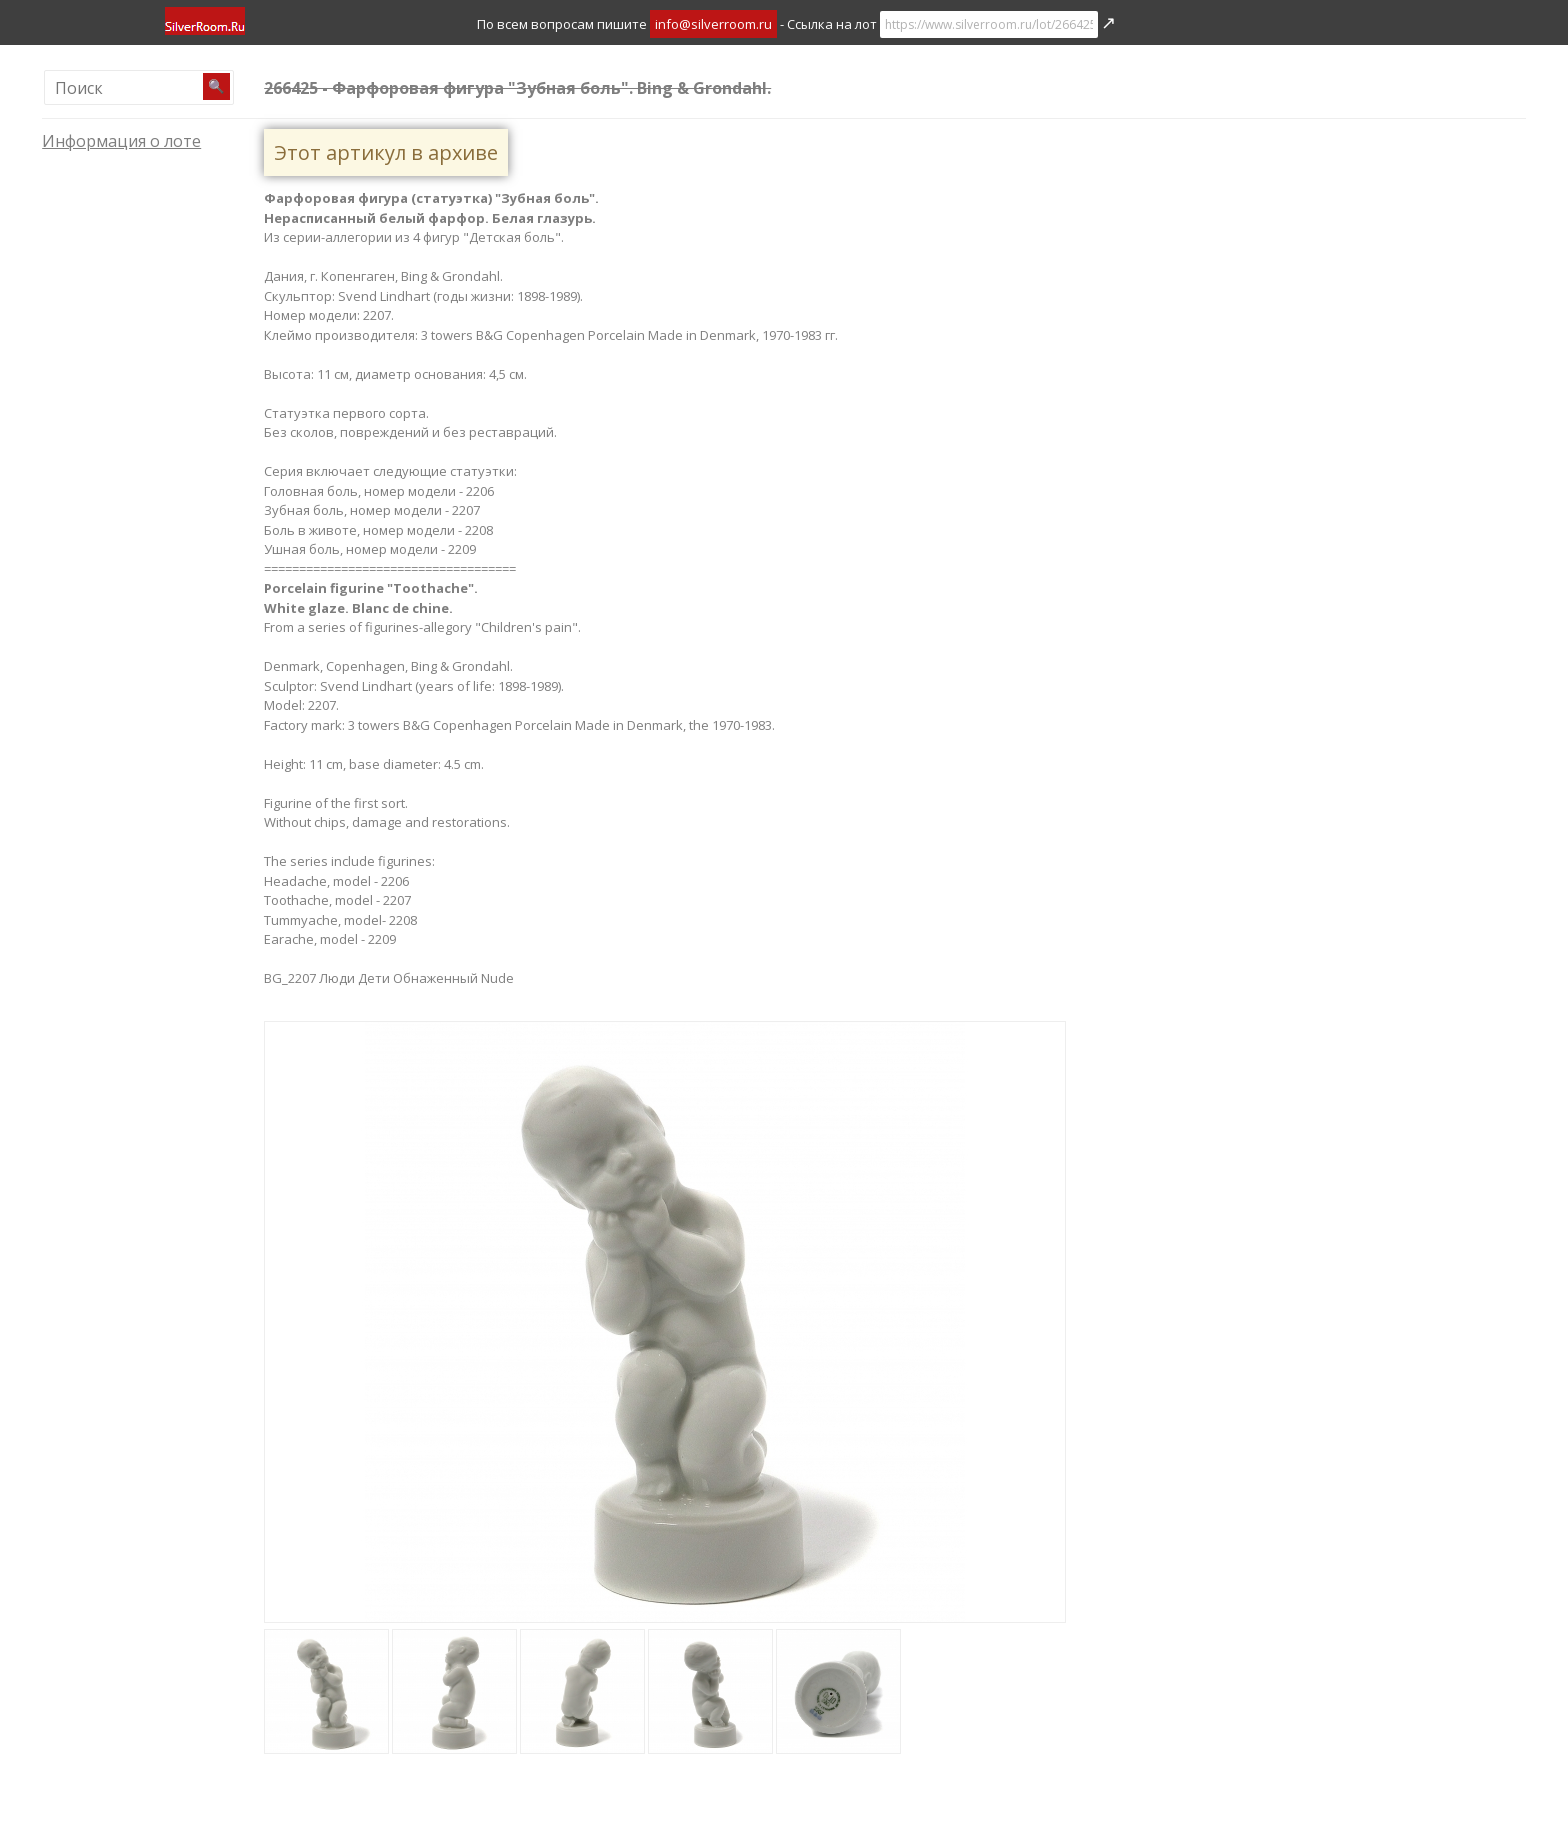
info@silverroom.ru (713, 24)
